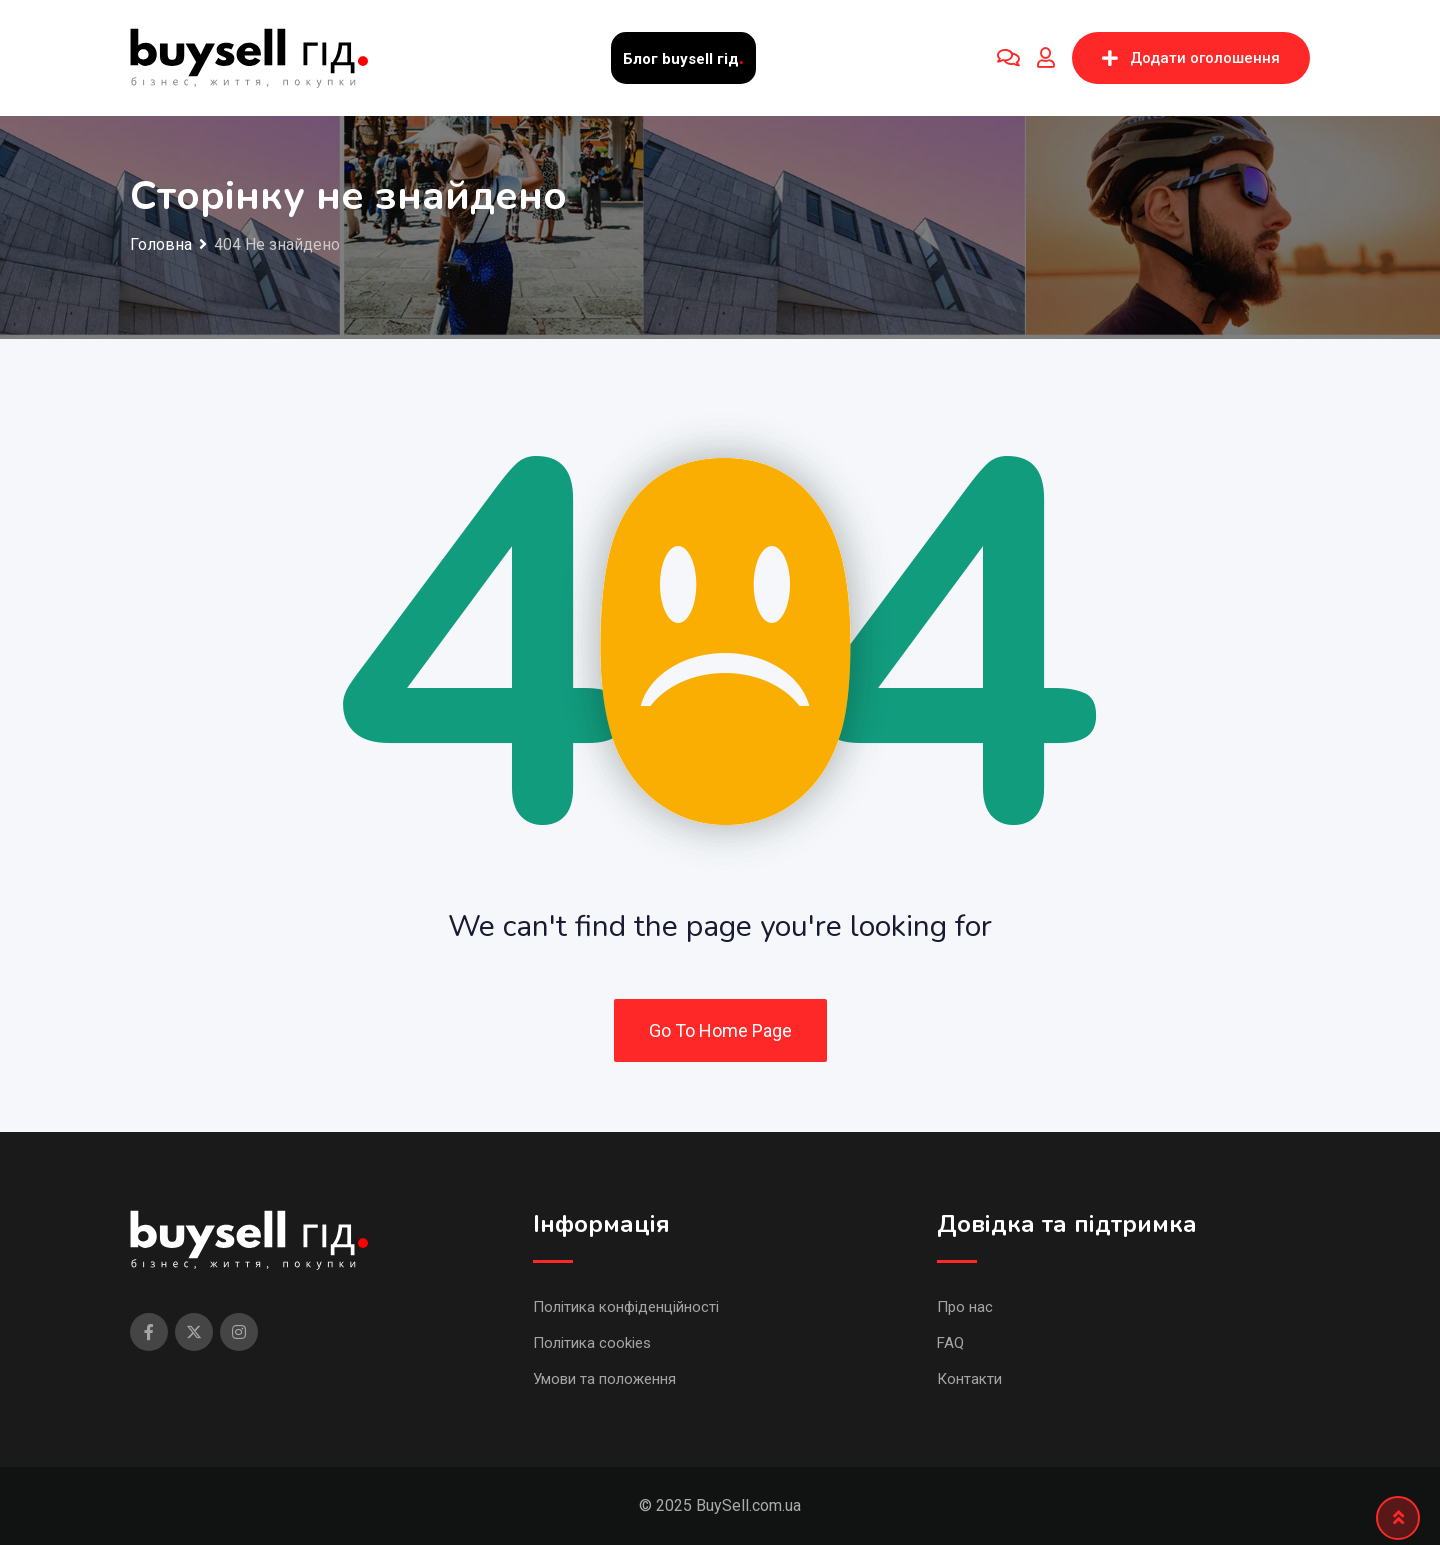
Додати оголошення (1191, 58)
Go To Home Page (720, 1030)
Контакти (969, 1379)
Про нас (965, 1307)
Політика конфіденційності (626, 1307)
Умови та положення (604, 1379)
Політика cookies (592, 1343)
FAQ (950, 1343)
